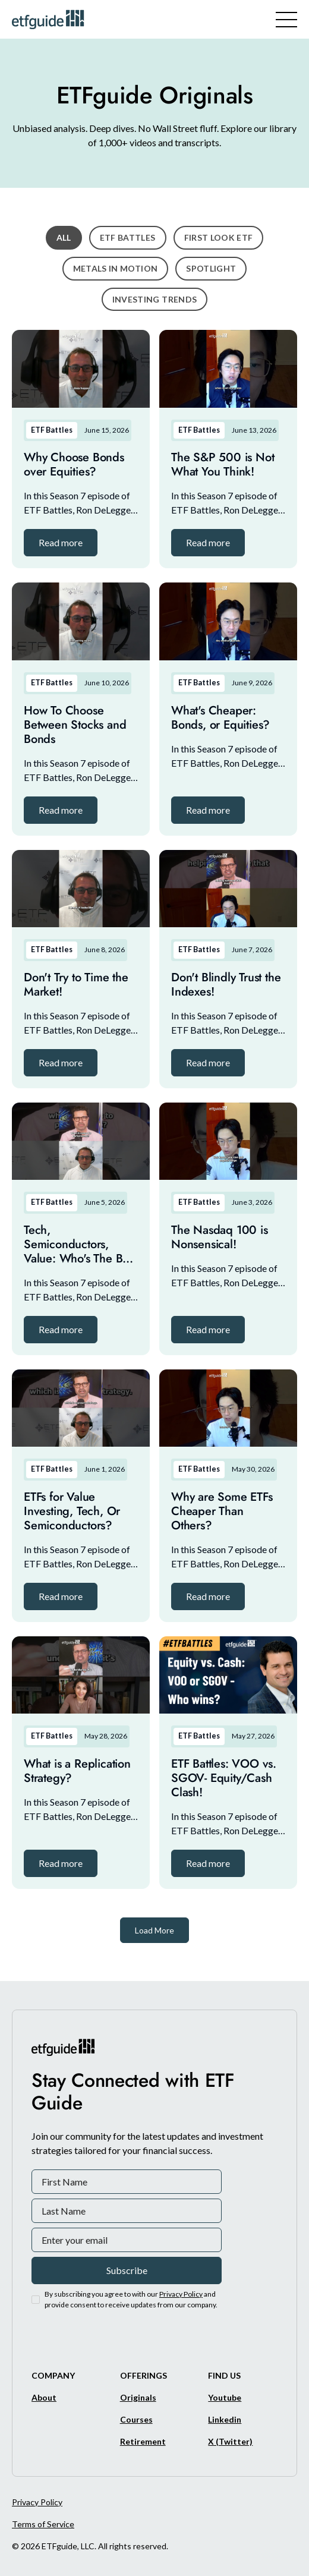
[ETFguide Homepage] (50, 19)
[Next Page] (154, 1930)
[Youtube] (224, 2397)
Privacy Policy (37, 2502)
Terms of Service (43, 2524)
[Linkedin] (224, 2419)
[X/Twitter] (230, 2441)
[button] (60, 542)
